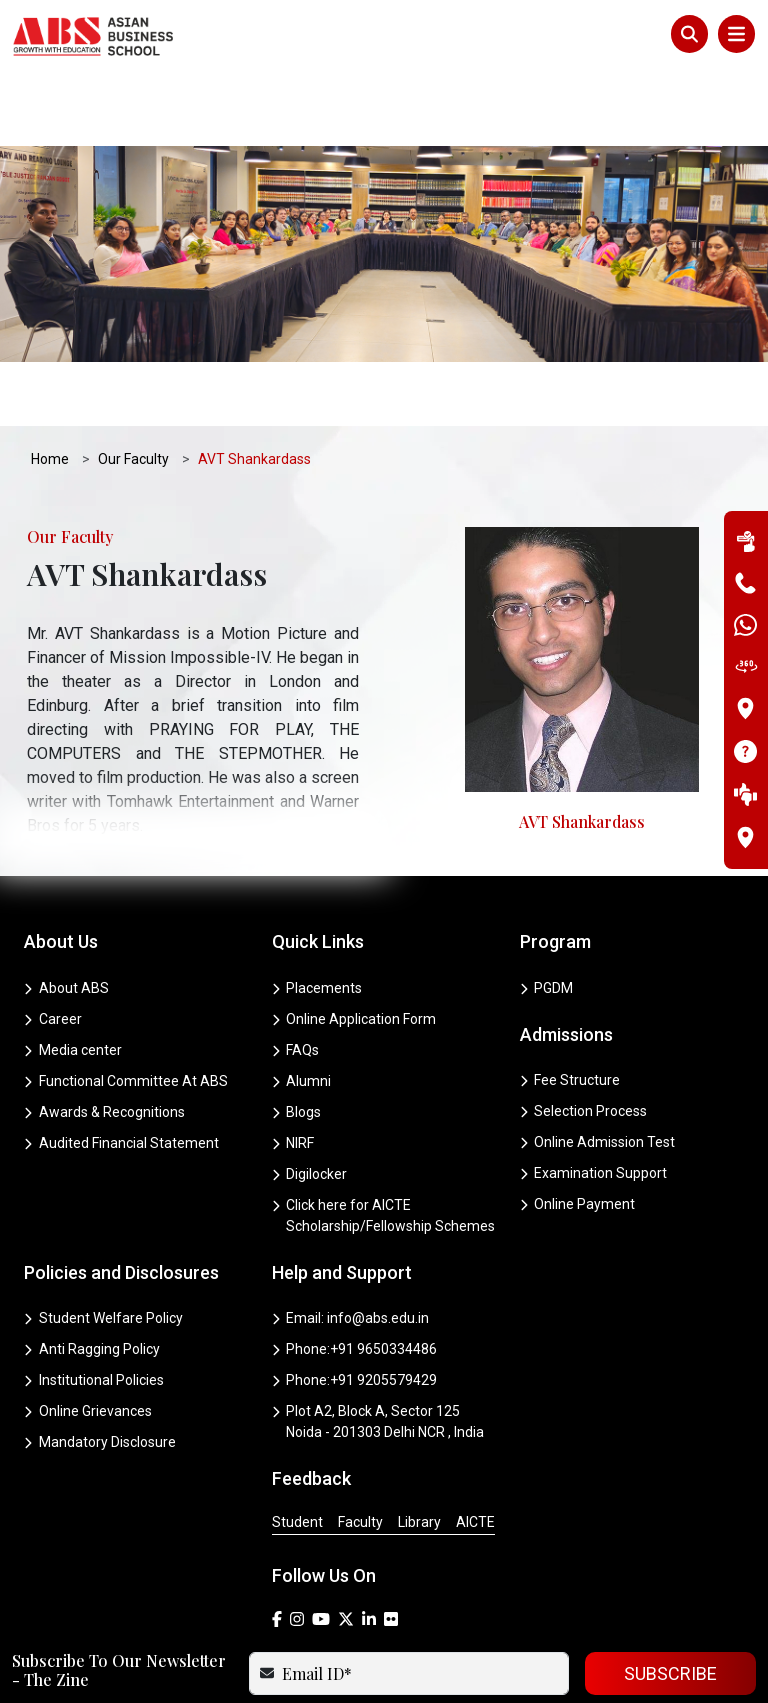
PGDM (547, 915)
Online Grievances (88, 1338)
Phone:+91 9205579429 (355, 1307)
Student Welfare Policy (103, 1245)
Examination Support (594, 1100)
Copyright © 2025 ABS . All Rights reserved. (384, 1673)
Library (419, 1449)
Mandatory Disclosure (100, 1369)
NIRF (293, 1070)
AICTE (475, 1449)
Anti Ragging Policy (92, 1276)
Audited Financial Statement (121, 1070)
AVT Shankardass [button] (255, 386)
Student (297, 1449)
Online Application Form (354, 946)
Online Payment (578, 1131)
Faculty (360, 1449)
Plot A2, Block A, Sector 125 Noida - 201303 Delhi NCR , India (378, 1348)
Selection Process (584, 1038)
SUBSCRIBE (670, 1600)
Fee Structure (570, 1007)
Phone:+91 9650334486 (355, 1276)
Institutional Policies (94, 1307)
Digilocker (310, 1101)
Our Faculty (134, 386)
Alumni (302, 1008)
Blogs (297, 1039)
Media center (73, 977)
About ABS (66, 915)
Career (53, 946)
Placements (317, 915)
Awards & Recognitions (104, 1039)
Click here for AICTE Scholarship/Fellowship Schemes (384, 1142)
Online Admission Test (598, 1069)
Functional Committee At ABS (126, 1008)
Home (51, 386)
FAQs (296, 977)
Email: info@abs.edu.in (351, 1245)
